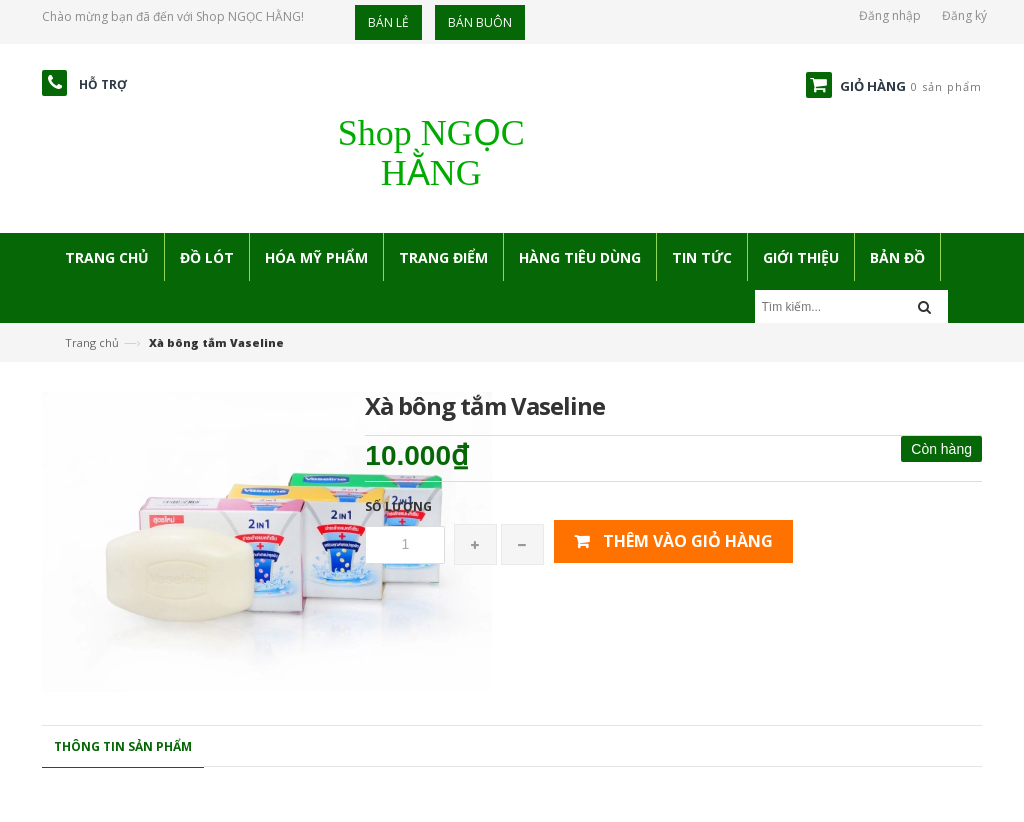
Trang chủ (92, 342)
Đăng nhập (890, 15)
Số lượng (398, 506)
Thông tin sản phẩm (123, 746)
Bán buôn (480, 22)
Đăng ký (964, 15)
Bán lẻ (388, 22)
